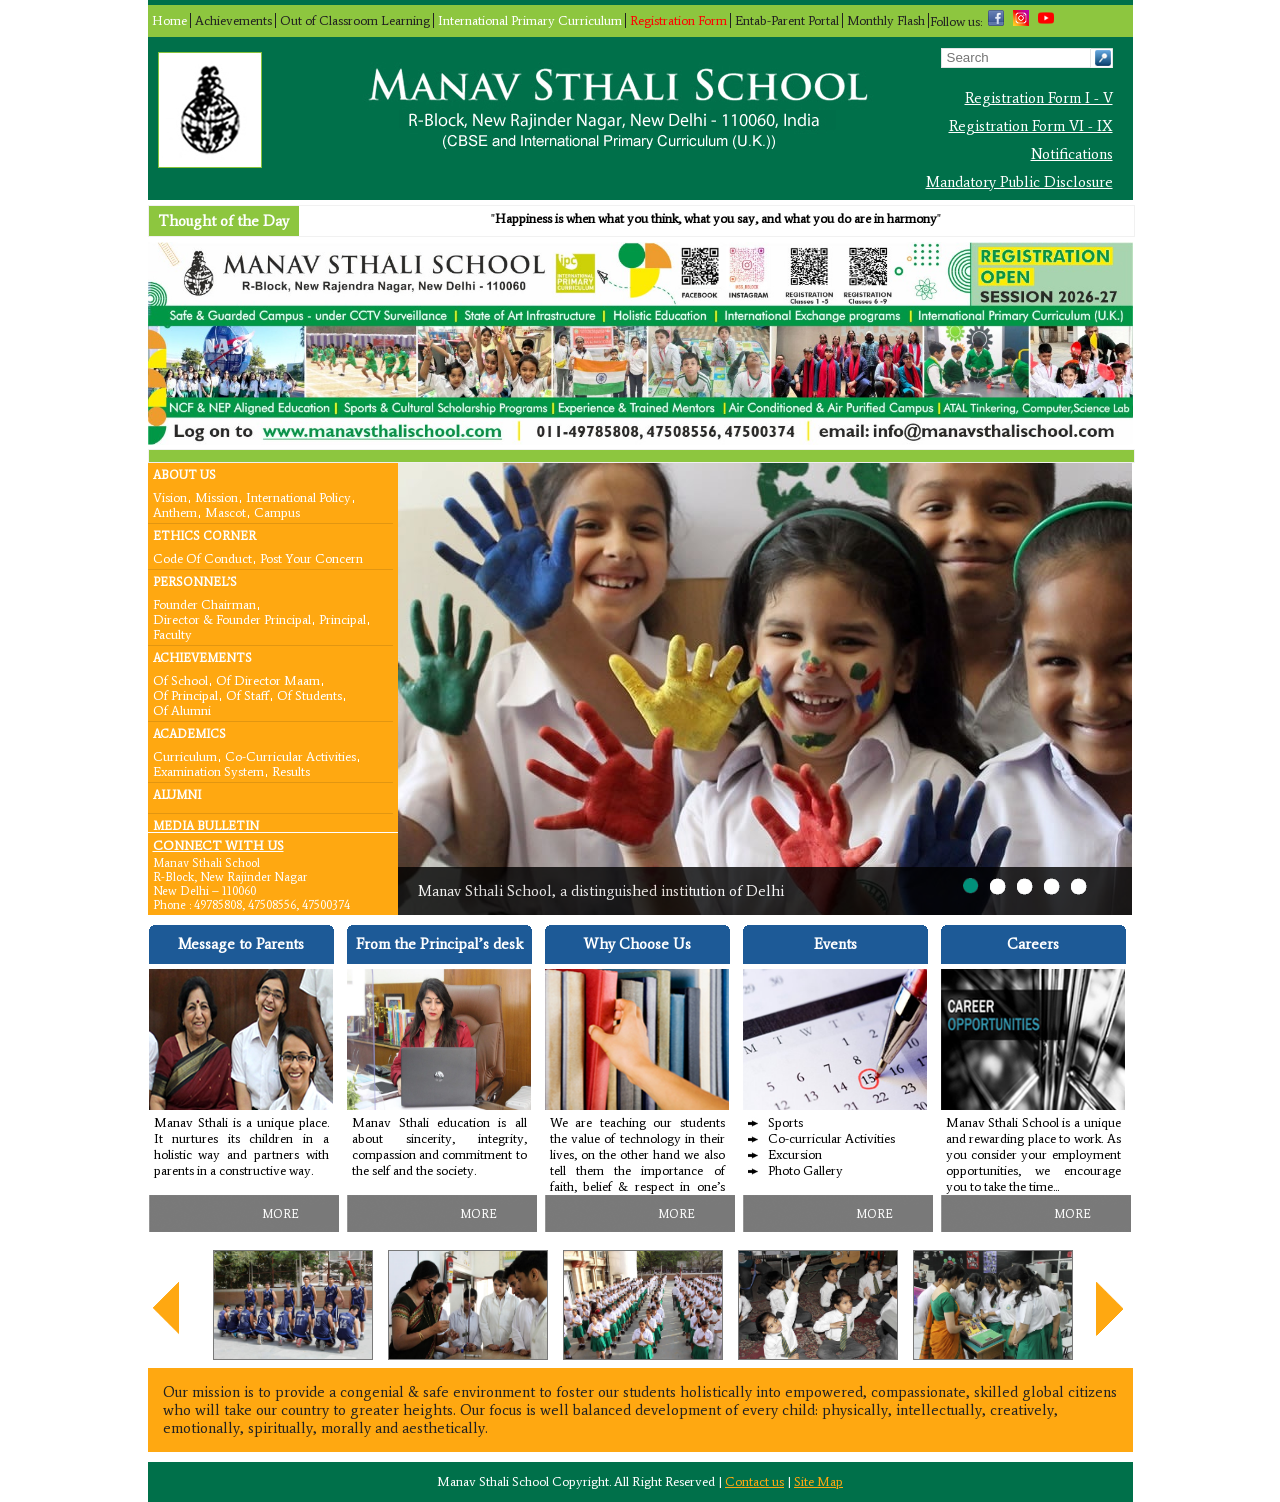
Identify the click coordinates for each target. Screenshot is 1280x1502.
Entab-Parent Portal (787, 20)
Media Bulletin (206, 826)
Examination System (208, 770)
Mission (216, 496)
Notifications (1072, 154)
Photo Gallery (805, 1170)
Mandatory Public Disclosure (1019, 182)
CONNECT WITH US (218, 845)
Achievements (233, 20)
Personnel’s (195, 582)
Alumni (177, 795)
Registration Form (678, 20)
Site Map (818, 1481)
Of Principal (185, 694)
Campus (277, 511)
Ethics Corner (204, 536)
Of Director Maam (268, 679)
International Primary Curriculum (530, 20)
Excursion (795, 1154)
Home (169, 20)
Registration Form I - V (1039, 98)
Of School (180, 679)
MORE (280, 1214)
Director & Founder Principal (232, 618)
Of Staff (247, 694)
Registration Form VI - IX (1031, 126)
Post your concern (311, 557)
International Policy (298, 496)
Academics (189, 734)
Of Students (309, 694)
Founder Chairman (204, 603)
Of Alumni (182, 709)
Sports (785, 1122)
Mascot (225, 511)
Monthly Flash (886, 20)
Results (291, 770)
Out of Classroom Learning (355, 20)
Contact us (754, 1481)
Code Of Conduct (202, 557)
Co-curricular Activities (290, 755)
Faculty (172, 633)
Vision (170, 496)
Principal (342, 618)
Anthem (175, 511)
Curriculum (185, 755)
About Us (184, 475)
